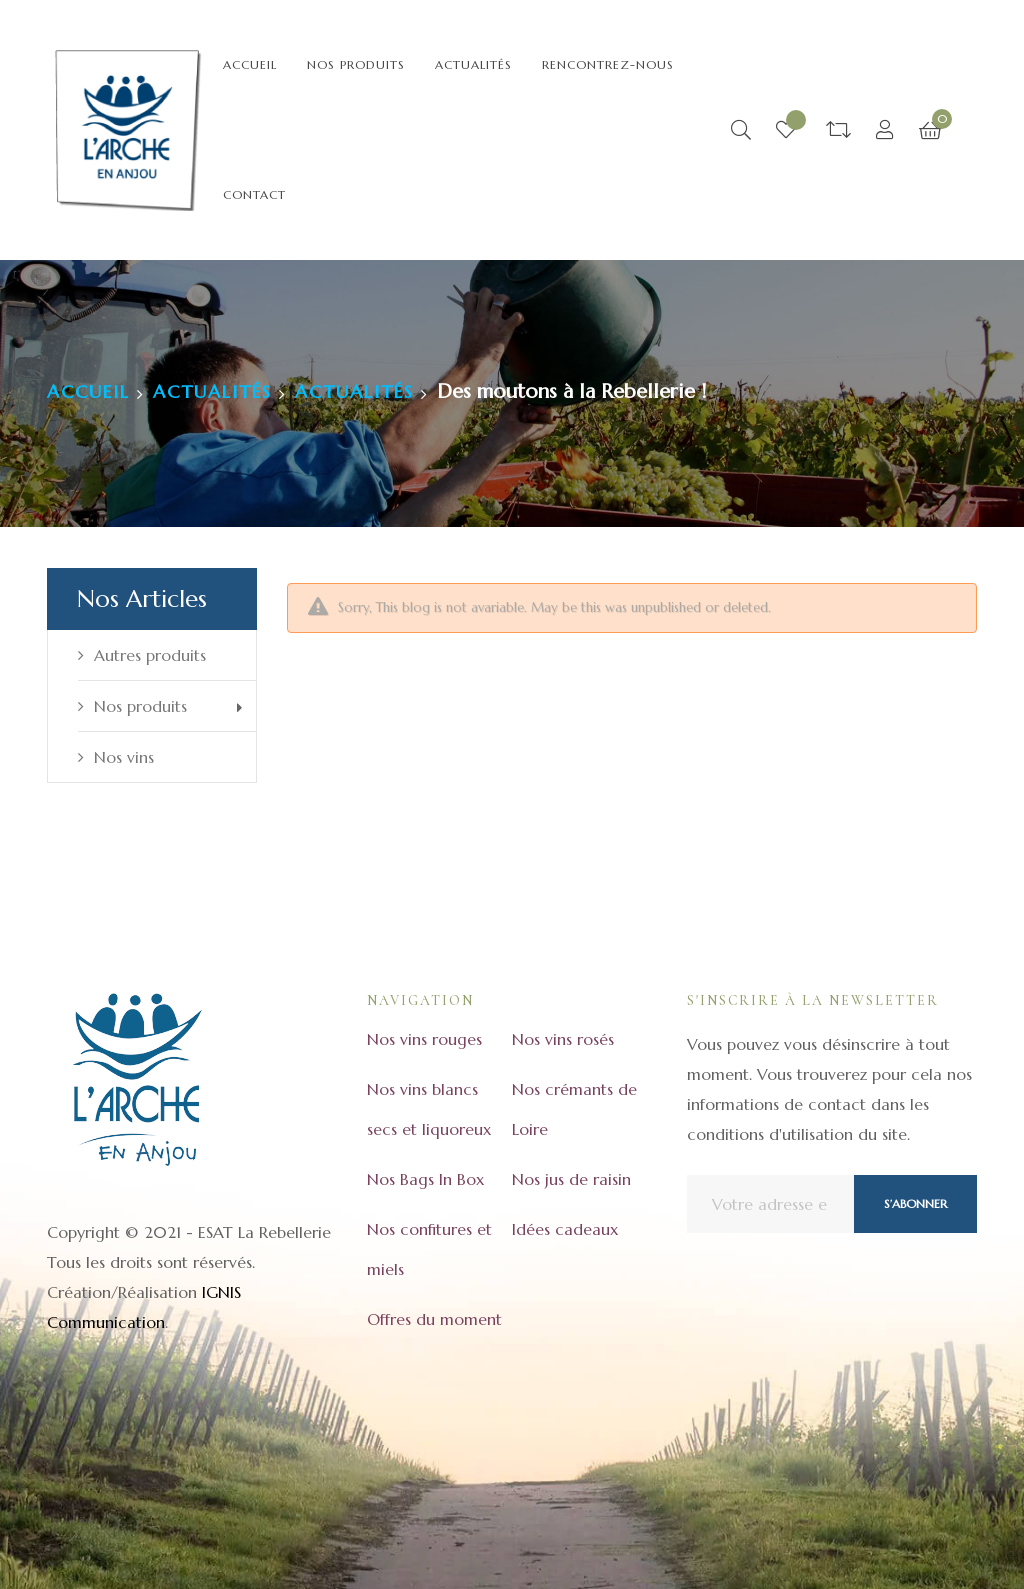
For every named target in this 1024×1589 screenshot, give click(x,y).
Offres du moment (434, 1319)
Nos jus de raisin (571, 1179)
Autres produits (150, 655)
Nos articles (142, 599)
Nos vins (124, 757)
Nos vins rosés (563, 1039)
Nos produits (140, 706)
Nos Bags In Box (425, 1179)
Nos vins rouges (424, 1039)
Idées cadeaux (565, 1229)
